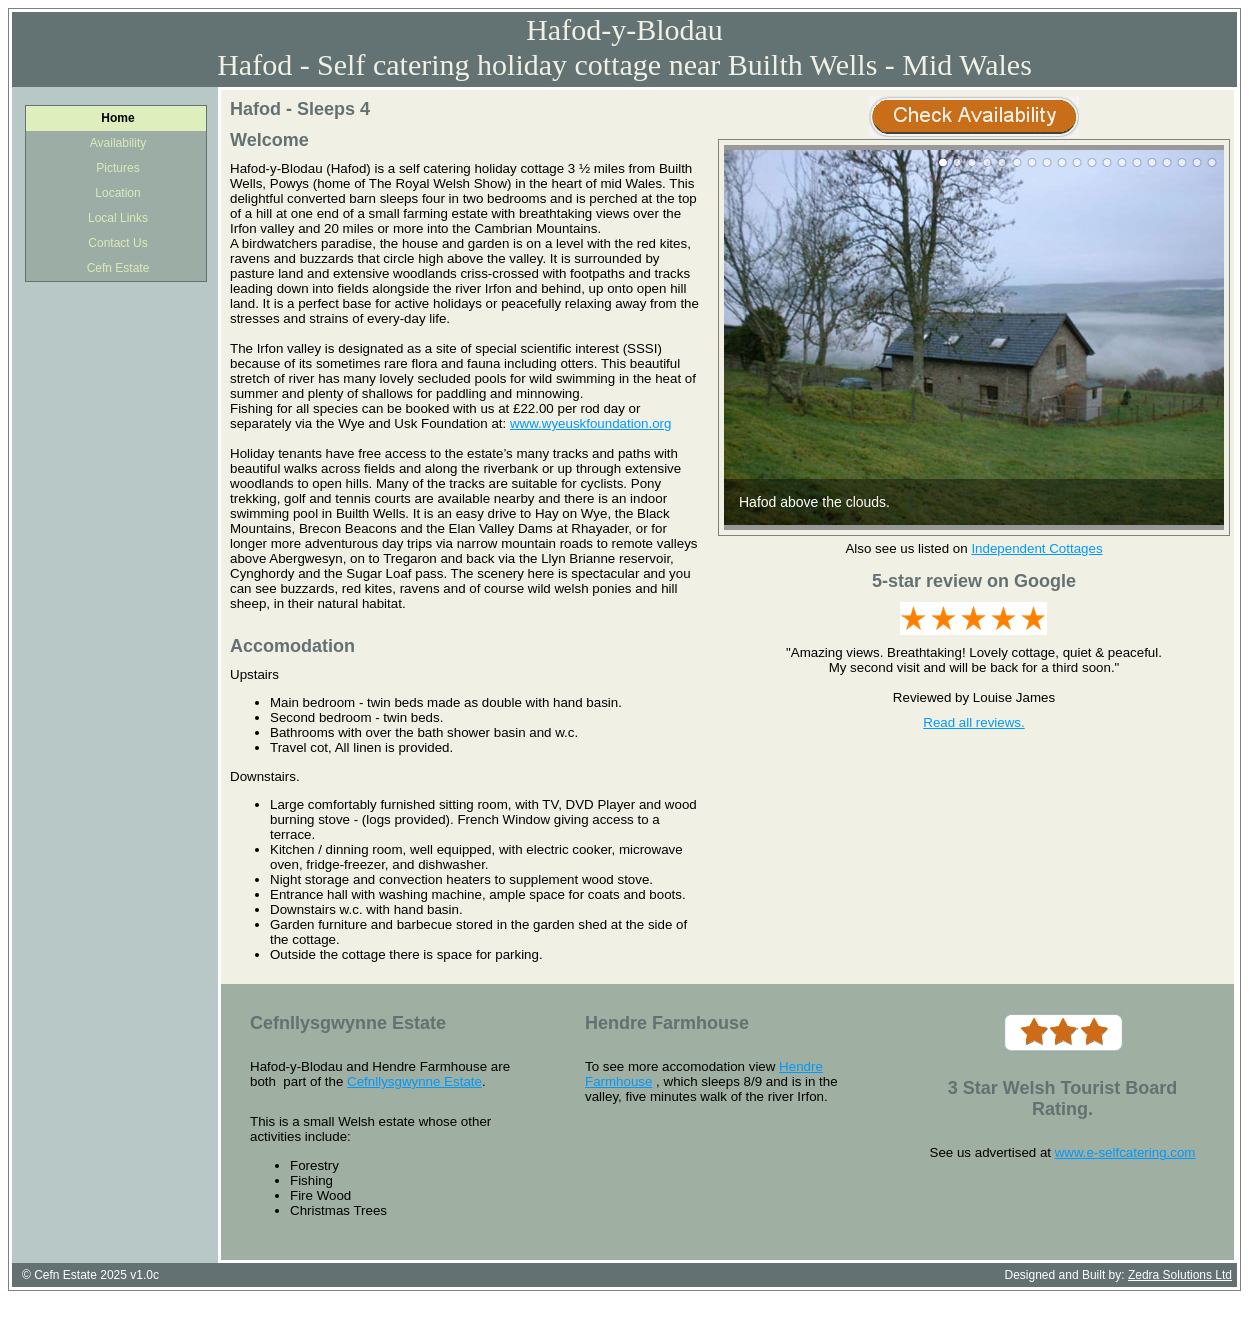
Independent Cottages (1036, 548)
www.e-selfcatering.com (1125, 1152)
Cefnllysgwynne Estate (414, 1081)
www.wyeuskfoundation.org (591, 423)
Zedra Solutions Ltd (1180, 1275)
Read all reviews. (973, 722)
